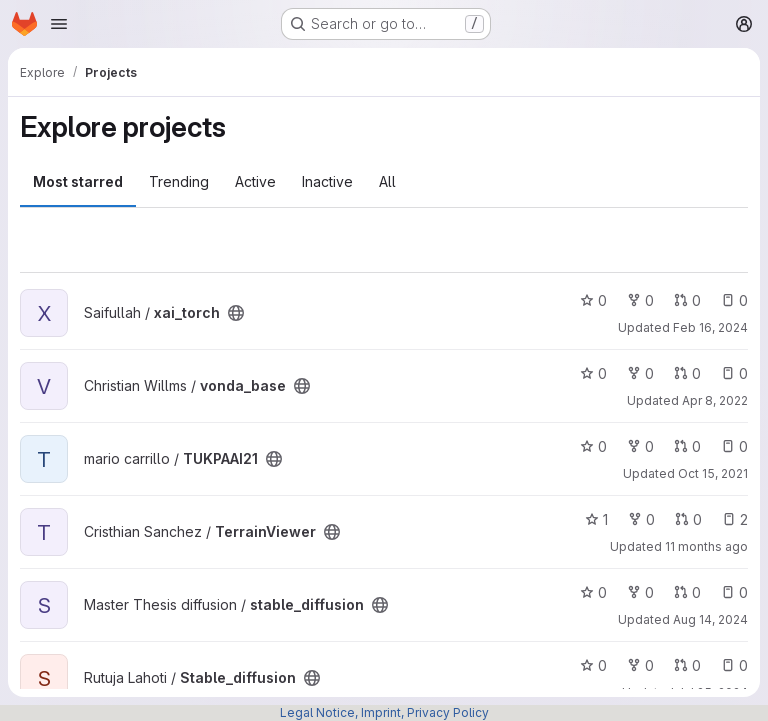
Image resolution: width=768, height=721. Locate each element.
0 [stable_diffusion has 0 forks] (640, 592)
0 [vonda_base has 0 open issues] (734, 373)
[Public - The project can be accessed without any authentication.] (236, 313)
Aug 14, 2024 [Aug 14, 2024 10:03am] (710, 619)
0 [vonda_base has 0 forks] (640, 373)
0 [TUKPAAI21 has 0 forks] (640, 446)
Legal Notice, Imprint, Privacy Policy (384, 712)
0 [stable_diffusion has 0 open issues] (734, 592)
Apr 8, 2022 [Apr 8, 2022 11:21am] (715, 400)
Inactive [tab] (327, 181)
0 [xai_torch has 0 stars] (593, 300)
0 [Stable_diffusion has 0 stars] (593, 665)
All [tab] (387, 181)
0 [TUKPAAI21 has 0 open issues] (734, 446)
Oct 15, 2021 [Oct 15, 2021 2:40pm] (713, 473)
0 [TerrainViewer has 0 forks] (641, 519)
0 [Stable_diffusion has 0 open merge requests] (687, 665)
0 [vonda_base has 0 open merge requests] (687, 373)
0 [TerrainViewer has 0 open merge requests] (688, 519)
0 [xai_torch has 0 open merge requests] (687, 300)
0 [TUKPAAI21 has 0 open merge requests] (687, 446)
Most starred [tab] (78, 181)
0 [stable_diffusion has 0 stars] (593, 592)
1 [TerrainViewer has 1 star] (596, 519)
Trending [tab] (179, 181)
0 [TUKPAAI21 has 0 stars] (593, 446)
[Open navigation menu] (59, 24)
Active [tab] (255, 181)
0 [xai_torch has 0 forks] (640, 300)
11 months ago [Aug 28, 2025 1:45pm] (706, 546)
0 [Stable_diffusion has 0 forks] (640, 665)
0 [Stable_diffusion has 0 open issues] (734, 665)
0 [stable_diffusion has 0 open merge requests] (687, 592)
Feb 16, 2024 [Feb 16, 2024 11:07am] (710, 327)
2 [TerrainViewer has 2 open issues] (735, 519)
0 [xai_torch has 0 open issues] (734, 300)
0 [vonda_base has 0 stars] (593, 373)
